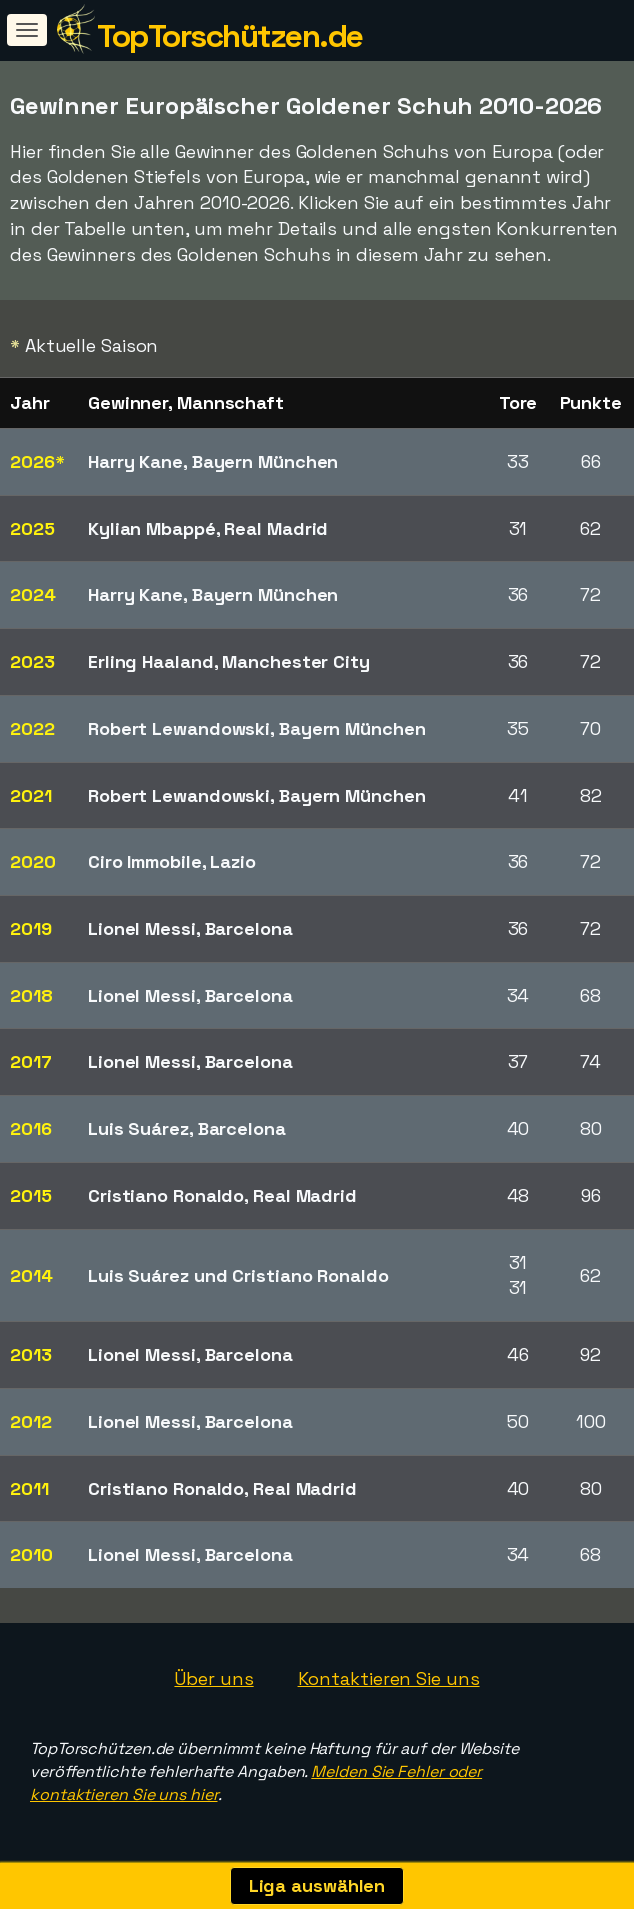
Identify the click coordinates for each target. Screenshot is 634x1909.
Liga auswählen (317, 1885)
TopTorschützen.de (230, 36)
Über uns (213, 1678)
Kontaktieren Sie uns (389, 1678)
